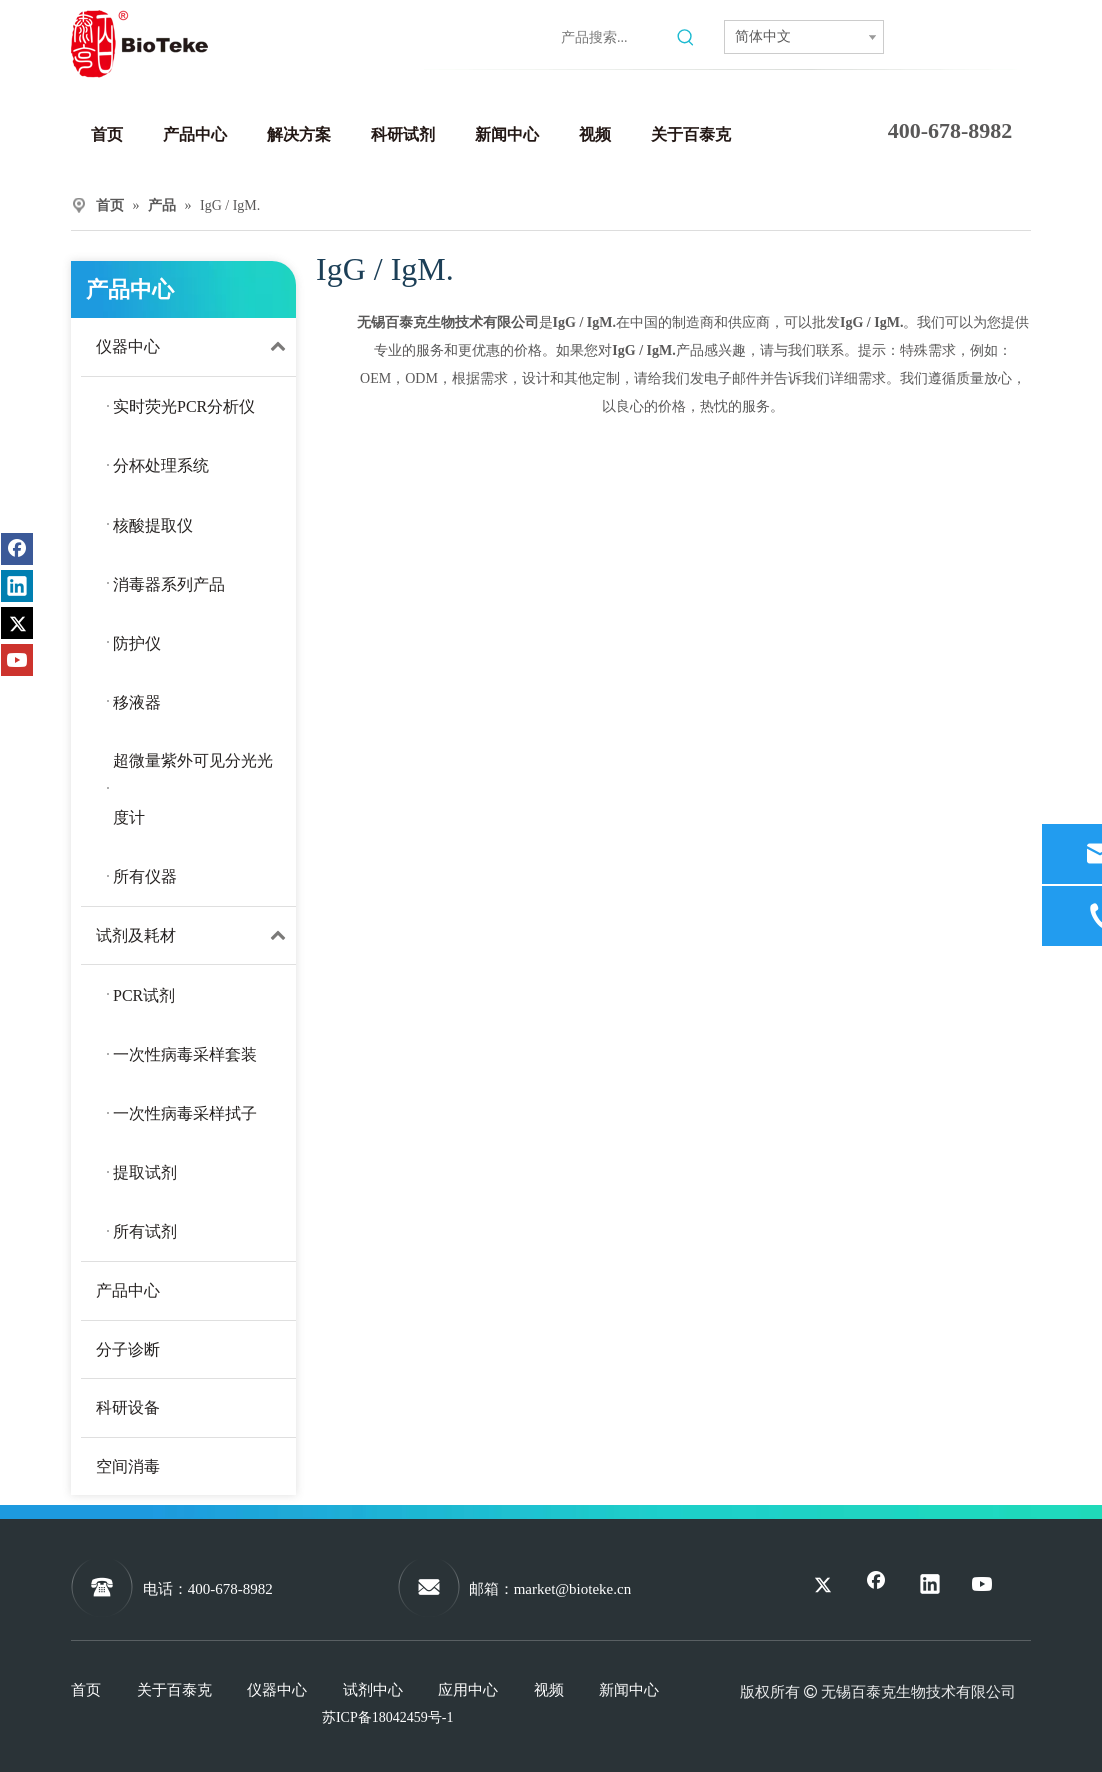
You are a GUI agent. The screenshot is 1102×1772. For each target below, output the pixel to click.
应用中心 (468, 1690)
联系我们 (959, 40)
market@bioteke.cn (573, 1589)
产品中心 (128, 1290)
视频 (549, 1690)
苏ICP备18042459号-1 (387, 1717)
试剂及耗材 (196, 936)
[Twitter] (449, 33)
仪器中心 (196, 347)
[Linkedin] (407, 33)
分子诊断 (128, 1349)
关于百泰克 (174, 1690)
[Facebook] (364, 33)
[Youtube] (492, 33)
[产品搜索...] (614, 38)
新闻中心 (629, 1690)
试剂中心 (373, 1690)
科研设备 (128, 1407)
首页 (86, 1690)
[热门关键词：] (686, 38)
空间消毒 (128, 1466)
